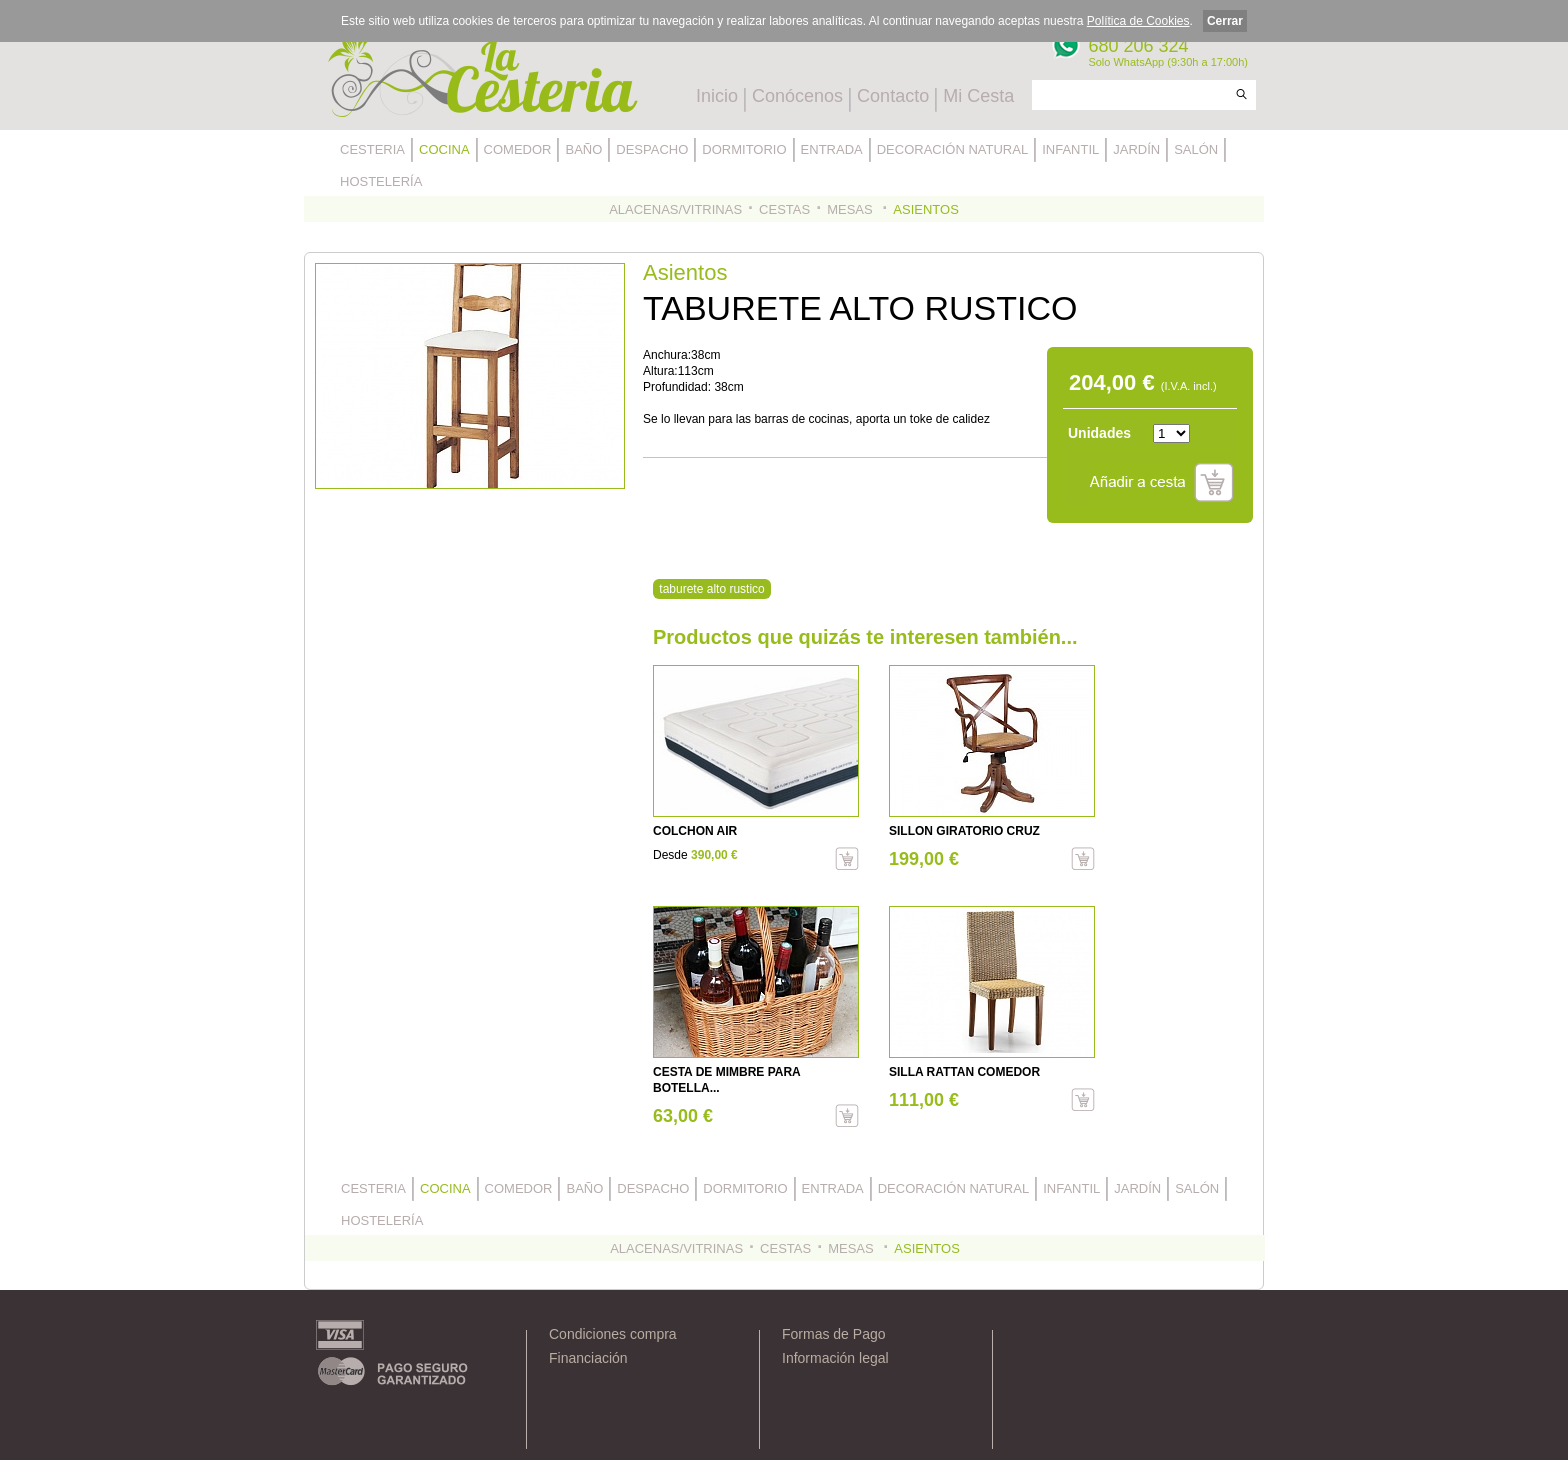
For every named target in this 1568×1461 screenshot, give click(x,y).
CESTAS (784, 209)
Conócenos (797, 96)
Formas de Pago (834, 1334)
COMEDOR (518, 149)
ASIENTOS (926, 209)
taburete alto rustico (711, 589)
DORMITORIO (744, 149)
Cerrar (1225, 21)
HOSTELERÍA (381, 181)
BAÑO (583, 149)
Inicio (717, 96)
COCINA (444, 149)
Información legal (835, 1358)
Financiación (588, 1358)
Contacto (893, 96)
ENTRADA (832, 149)
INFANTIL (1070, 149)
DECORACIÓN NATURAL (952, 149)
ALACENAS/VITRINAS (675, 209)
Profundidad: (678, 387)
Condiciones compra (613, 1334)
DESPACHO (652, 149)
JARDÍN (1136, 149)
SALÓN (1196, 149)
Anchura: (667, 355)
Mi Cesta (978, 96)
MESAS (851, 209)
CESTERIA (372, 149)
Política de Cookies (1138, 21)
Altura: (660, 371)
